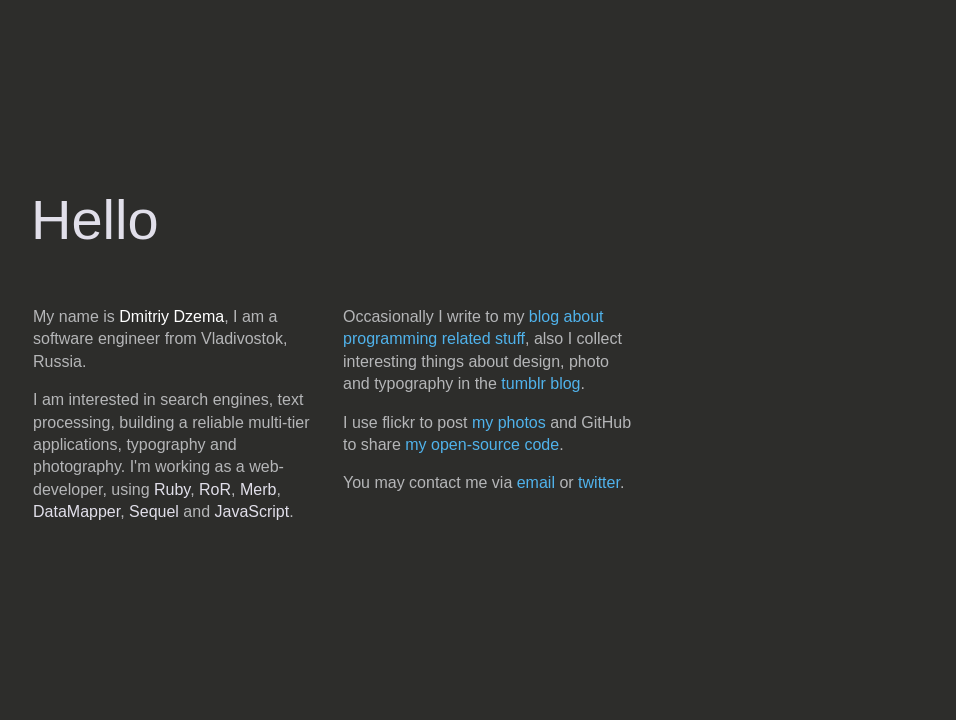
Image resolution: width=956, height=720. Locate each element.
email (536, 482)
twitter (599, 482)
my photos (509, 422)
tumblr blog (540, 383)
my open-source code (482, 444)
